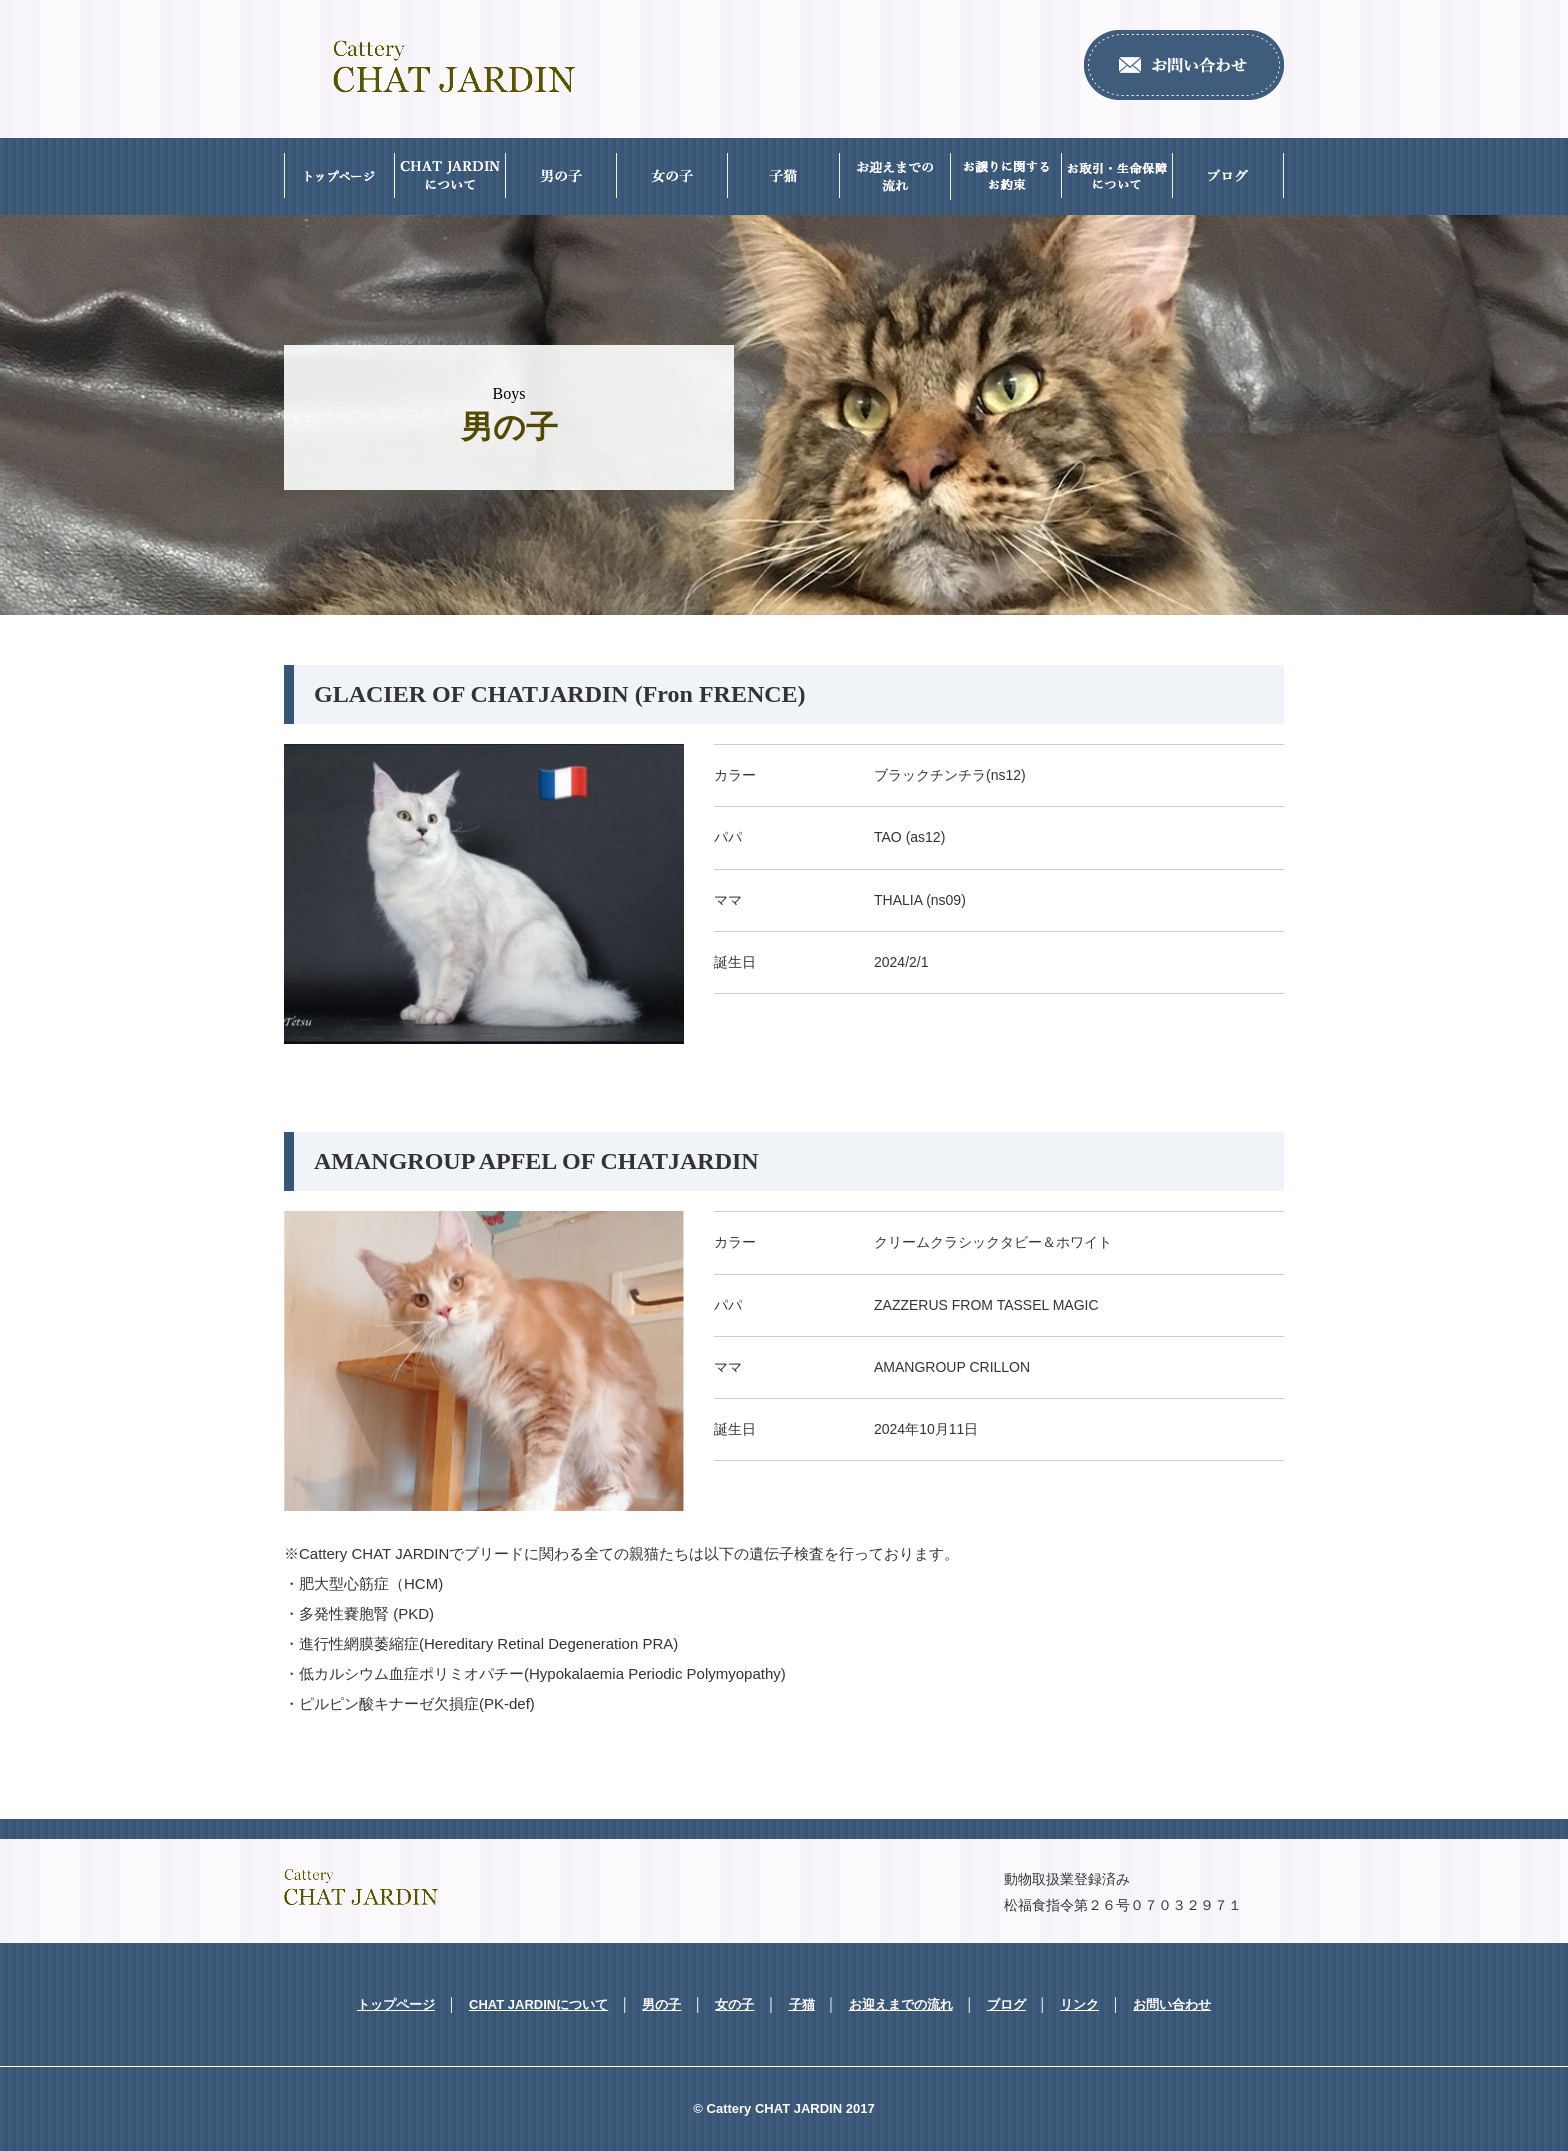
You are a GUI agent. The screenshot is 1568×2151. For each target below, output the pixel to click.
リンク (1079, 2004)
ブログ (1006, 2004)
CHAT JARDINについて (538, 2004)
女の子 (734, 2004)
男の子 (661, 2004)
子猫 (802, 2004)
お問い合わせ (1172, 2004)
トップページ (396, 2004)
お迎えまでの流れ (901, 2004)
